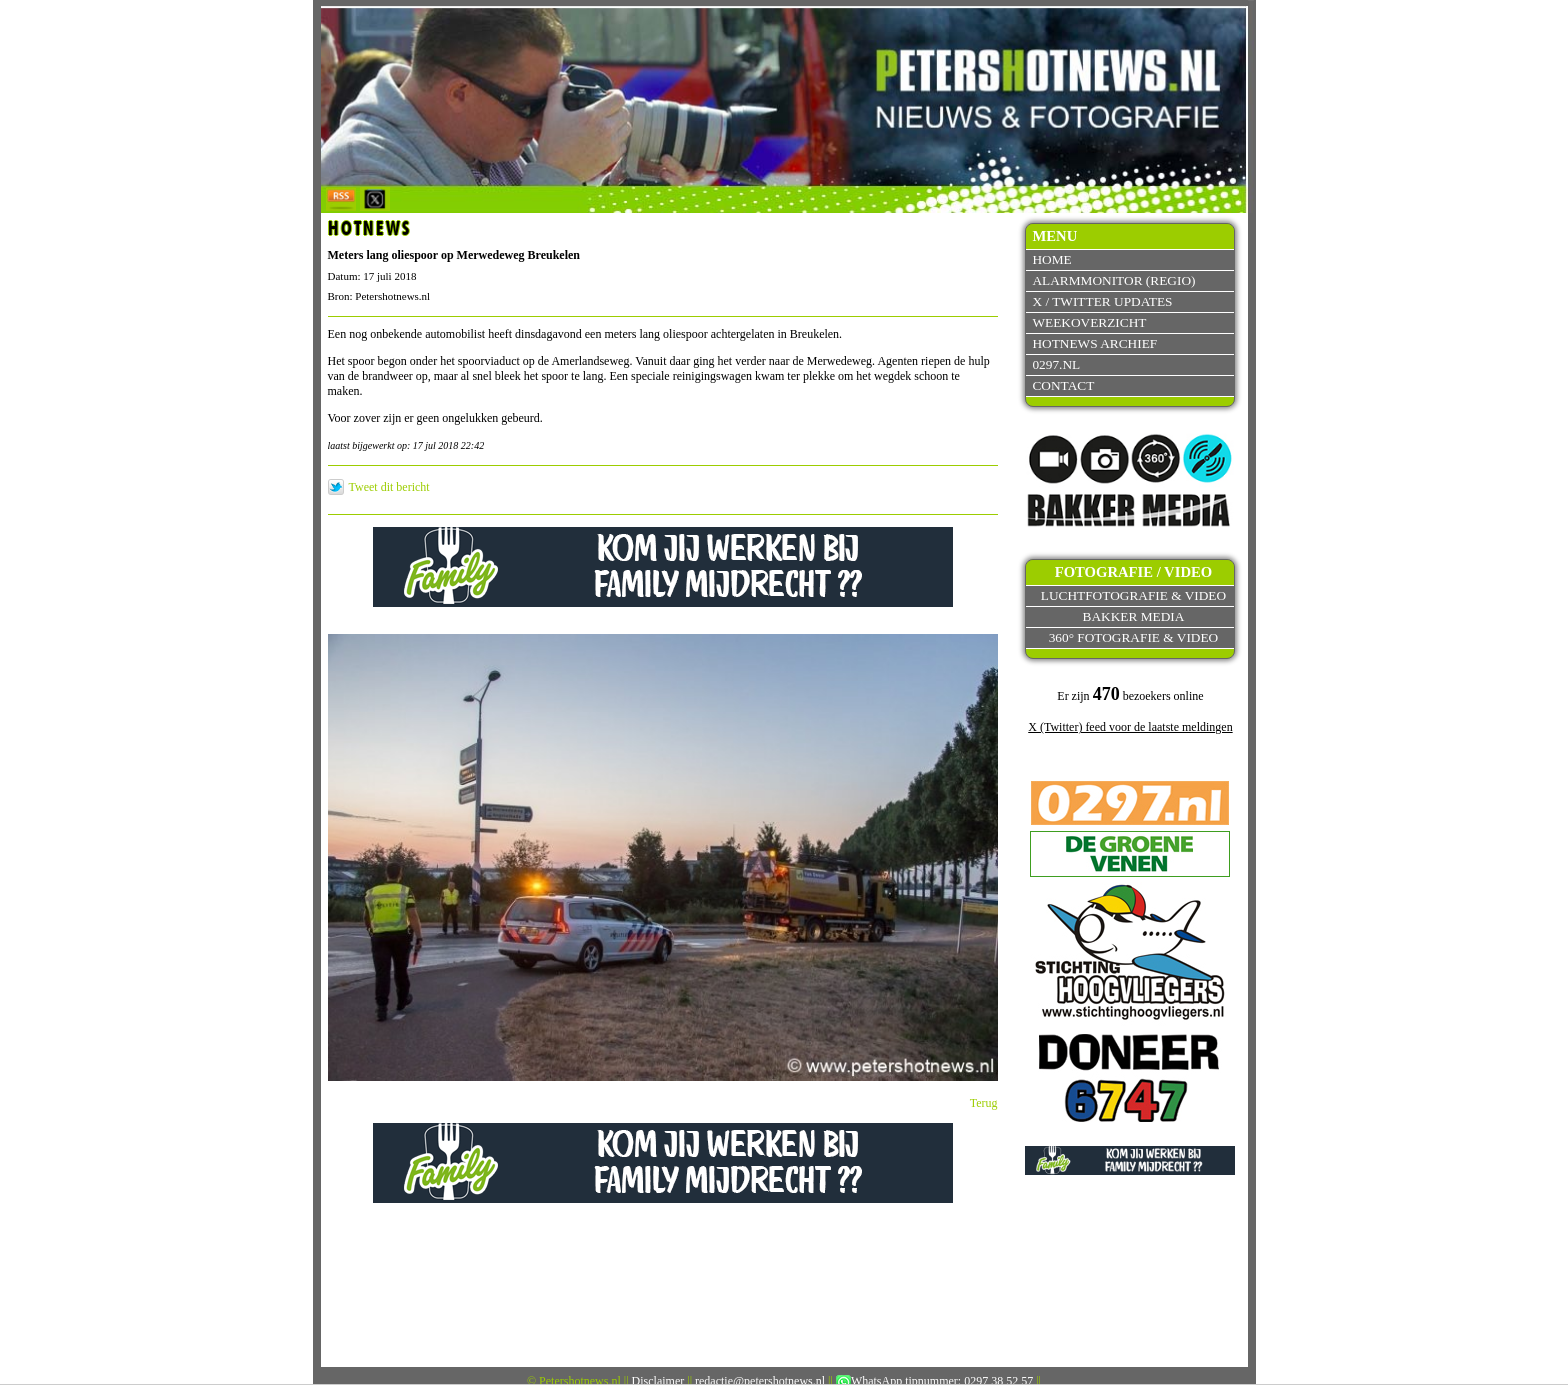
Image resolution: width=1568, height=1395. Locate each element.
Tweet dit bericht (389, 487)
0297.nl (1056, 364)
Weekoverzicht (1089, 322)
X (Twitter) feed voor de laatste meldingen (1130, 727)
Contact (1063, 385)
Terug (984, 1103)
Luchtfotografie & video (1133, 595)
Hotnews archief (1094, 343)
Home (1051, 259)
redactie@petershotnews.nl (760, 1381)
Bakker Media (1134, 616)
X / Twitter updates (1102, 301)
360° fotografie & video (1134, 637)
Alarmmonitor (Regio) (1113, 280)
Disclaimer (658, 1381)
